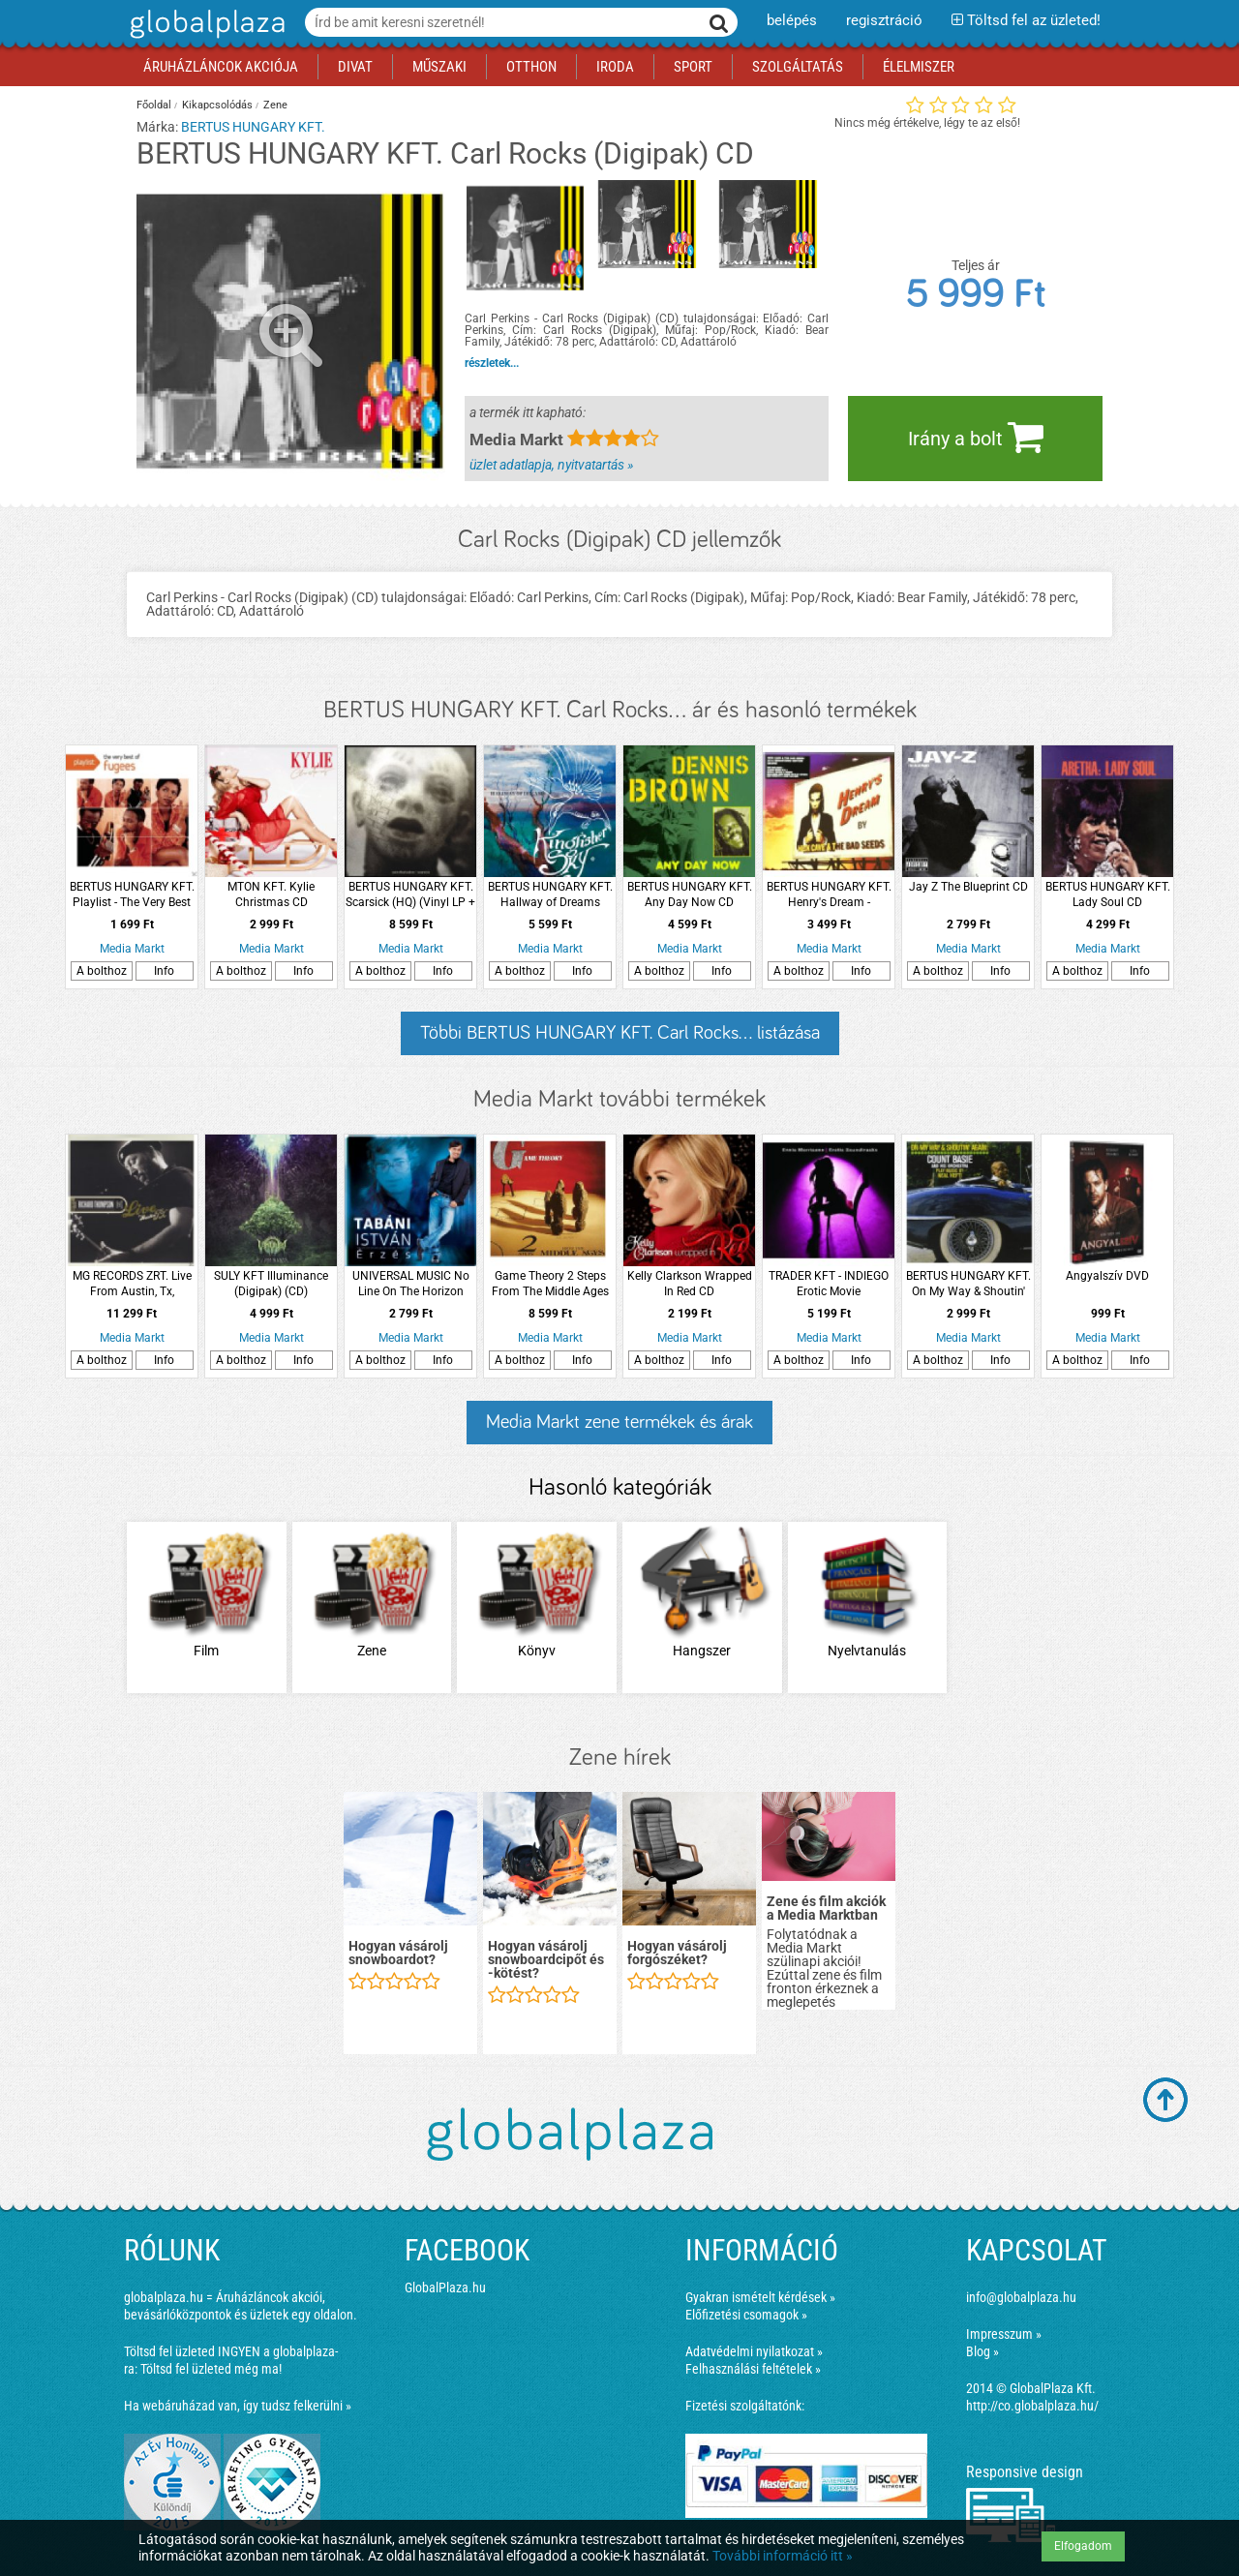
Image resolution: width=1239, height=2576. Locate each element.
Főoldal (153, 105)
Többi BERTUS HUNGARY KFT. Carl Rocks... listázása (620, 1033)
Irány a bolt (975, 436)
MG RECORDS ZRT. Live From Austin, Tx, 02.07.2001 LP (132, 1284)
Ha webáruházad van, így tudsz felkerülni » (237, 2405)
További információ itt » (782, 2555)
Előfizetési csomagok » (746, 2314)
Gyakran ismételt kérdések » (760, 2297)
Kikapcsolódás (217, 105)
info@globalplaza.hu (1021, 2297)
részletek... (492, 363)
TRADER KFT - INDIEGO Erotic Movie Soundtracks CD (829, 1284)
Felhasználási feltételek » (753, 2369)
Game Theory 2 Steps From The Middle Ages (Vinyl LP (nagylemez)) (550, 1284)
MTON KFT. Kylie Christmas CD (271, 894)
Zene (275, 105)
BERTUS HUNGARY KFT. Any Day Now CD (689, 894)
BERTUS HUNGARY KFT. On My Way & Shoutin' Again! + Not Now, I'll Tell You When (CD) (968, 1284)
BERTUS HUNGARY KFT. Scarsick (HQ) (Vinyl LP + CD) (410, 895)
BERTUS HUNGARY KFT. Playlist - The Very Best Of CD (132, 895)
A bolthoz (101, 971)
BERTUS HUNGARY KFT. (253, 127)
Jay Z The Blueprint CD (968, 887)
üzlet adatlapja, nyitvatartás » (551, 464)
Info (164, 971)
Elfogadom (1083, 2546)
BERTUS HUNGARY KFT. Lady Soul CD (1107, 894)
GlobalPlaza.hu (445, 2287)
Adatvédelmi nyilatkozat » (754, 2351)
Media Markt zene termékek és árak (619, 1422)
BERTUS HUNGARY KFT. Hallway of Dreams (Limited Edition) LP (550, 895)
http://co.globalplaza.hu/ (1032, 2405)
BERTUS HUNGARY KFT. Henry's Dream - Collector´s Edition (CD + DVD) (828, 895)
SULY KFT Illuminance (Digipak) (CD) (271, 1283)
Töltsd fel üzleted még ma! (211, 2369)
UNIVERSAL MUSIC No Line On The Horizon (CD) (410, 1284)
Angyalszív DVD (1107, 1276)
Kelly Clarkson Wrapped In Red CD (689, 1283)
